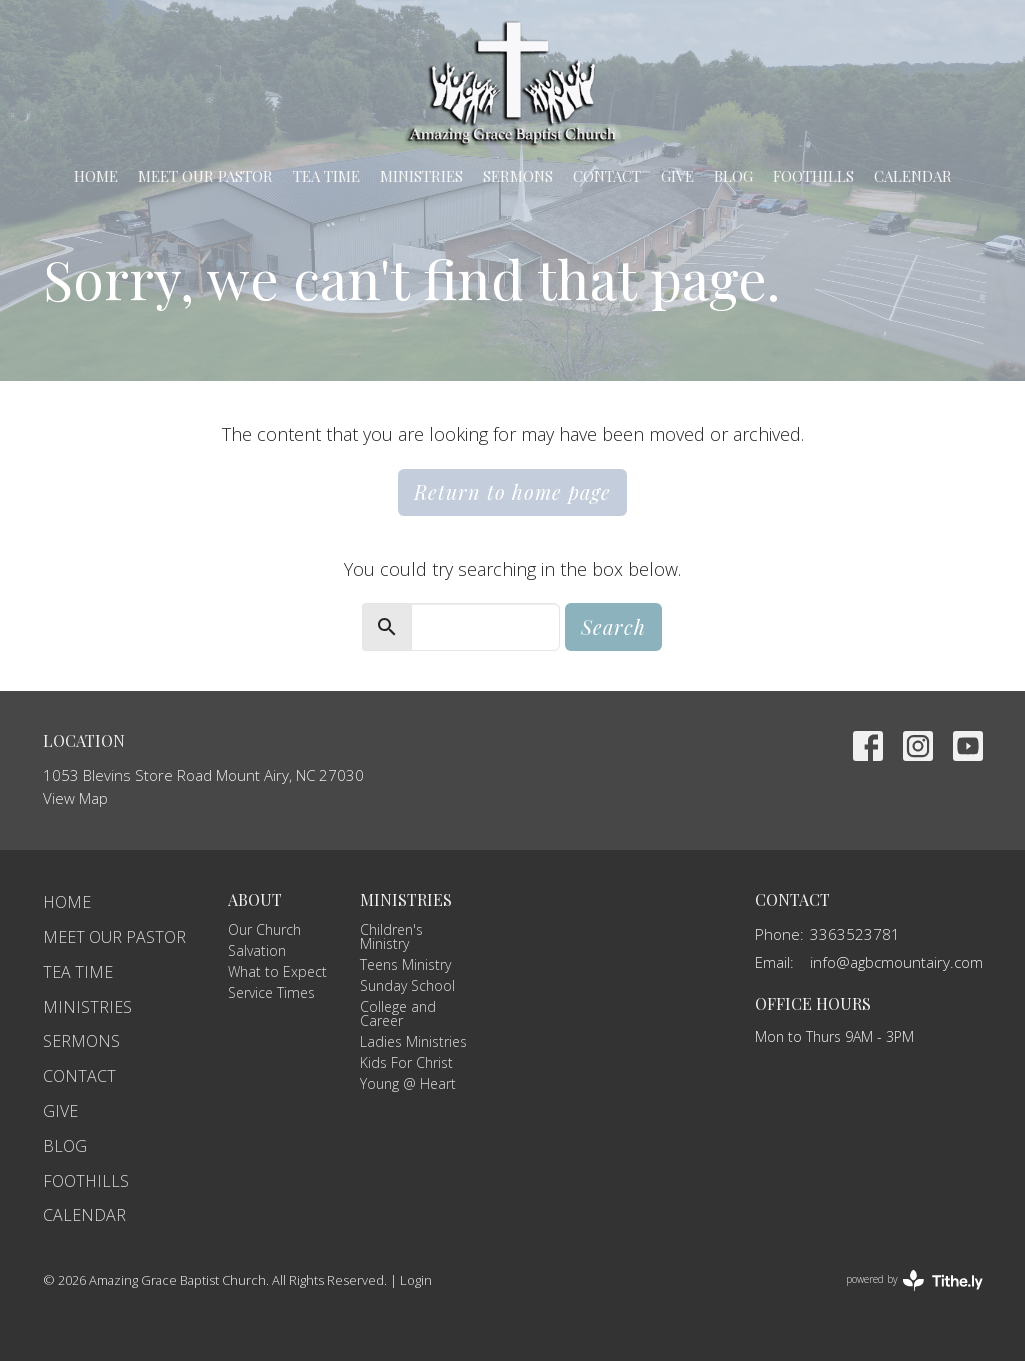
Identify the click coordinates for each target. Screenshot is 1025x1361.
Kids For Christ (406, 1062)
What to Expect (277, 971)
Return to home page (512, 491)
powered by (914, 1280)
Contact (607, 176)
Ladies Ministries (413, 1041)
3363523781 (855, 934)
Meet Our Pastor (205, 176)
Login (416, 1280)
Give (677, 176)
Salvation (257, 950)
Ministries (421, 176)
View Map (75, 798)
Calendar (913, 176)
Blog (733, 176)
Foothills (813, 176)
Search (613, 626)
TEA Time (326, 176)
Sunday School (407, 985)
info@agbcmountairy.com (896, 962)
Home (96, 176)
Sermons (518, 176)
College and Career (398, 1013)
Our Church (264, 929)
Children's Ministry (391, 936)
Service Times (271, 992)
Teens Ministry (405, 964)
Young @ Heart (408, 1083)
